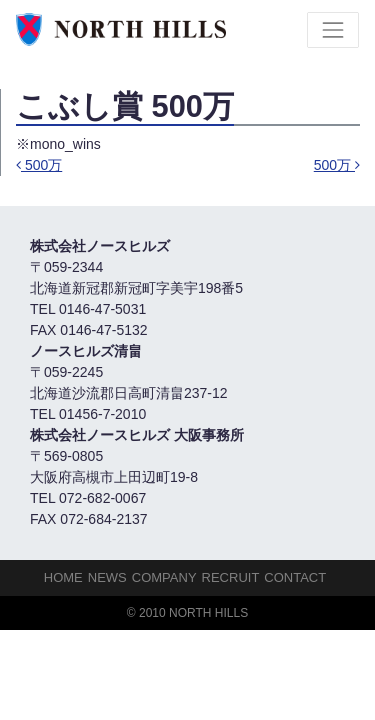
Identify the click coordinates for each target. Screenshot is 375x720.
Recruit (231, 577)
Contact (295, 577)
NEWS (107, 577)
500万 (39, 165)
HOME (63, 577)
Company (164, 577)
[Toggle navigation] (333, 30)
